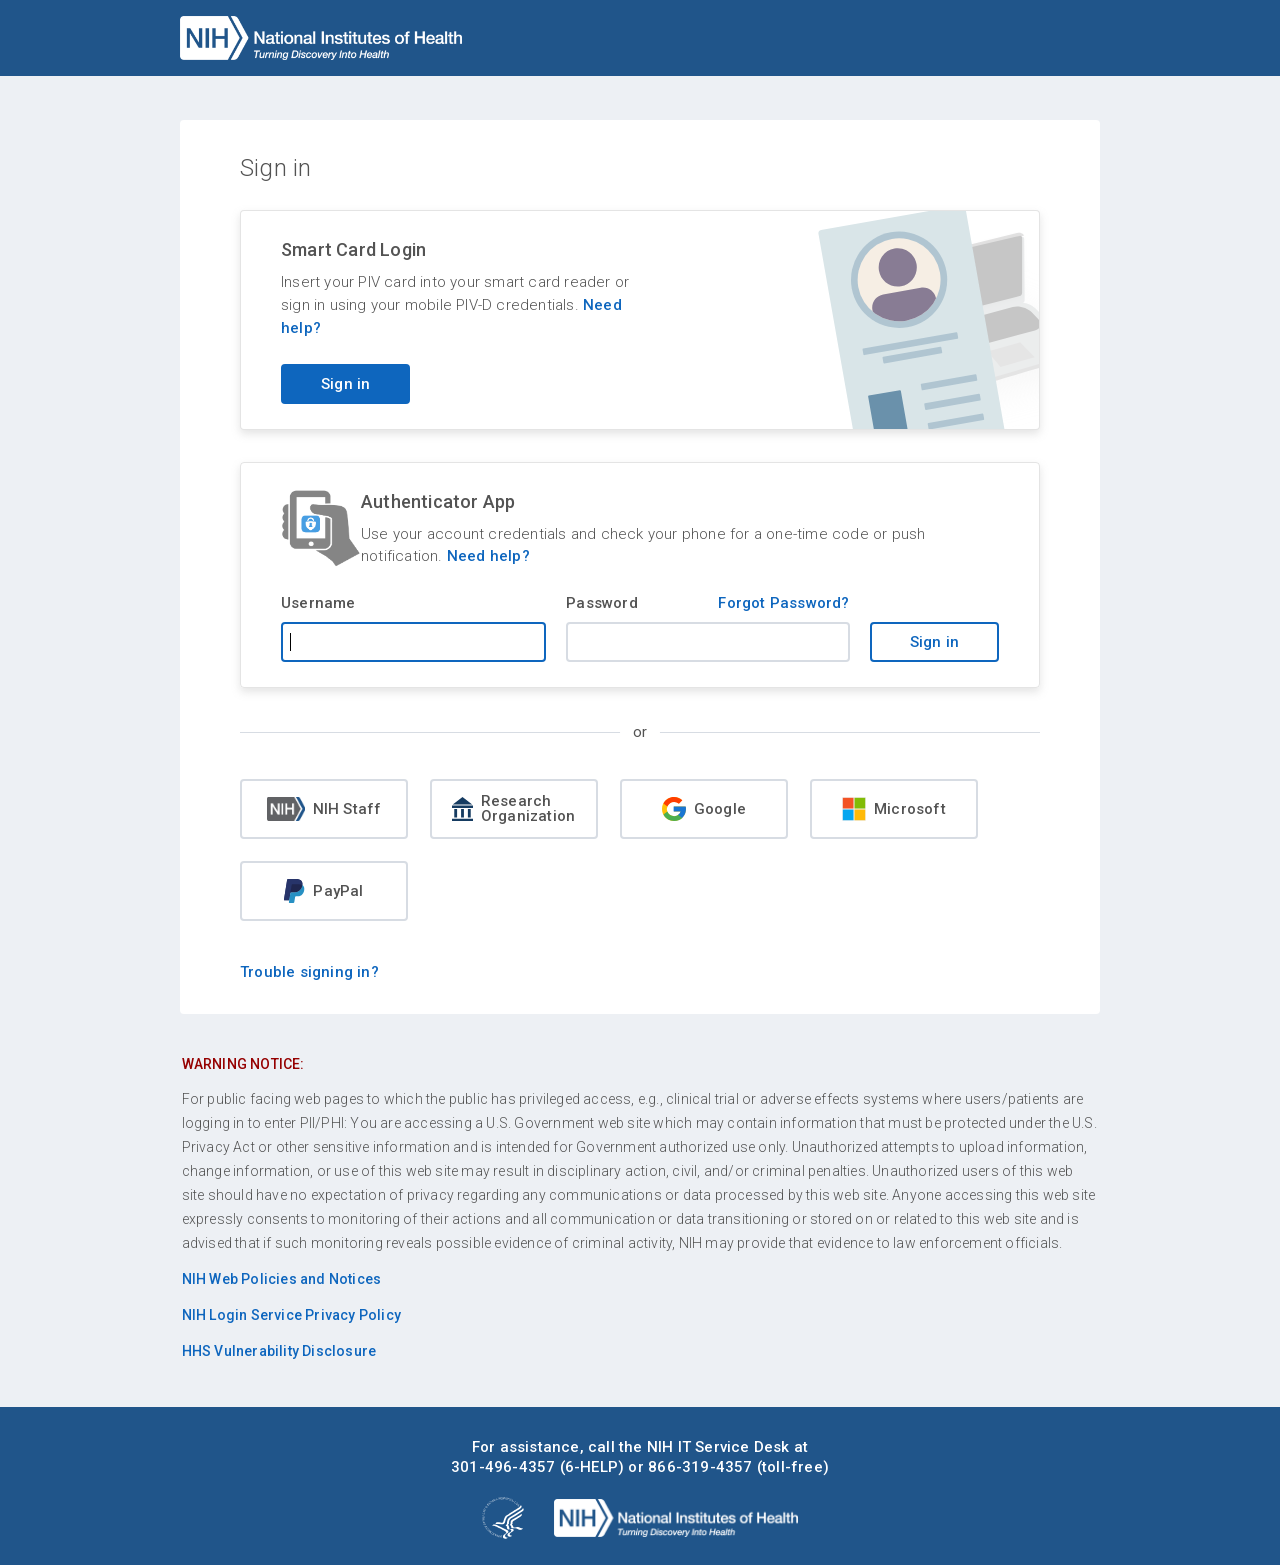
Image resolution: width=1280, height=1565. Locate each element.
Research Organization (513, 808)
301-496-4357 (503, 1467)
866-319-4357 (700, 1467)
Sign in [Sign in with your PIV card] (345, 384)
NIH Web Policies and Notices (282, 1279)
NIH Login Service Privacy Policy (291, 1315)
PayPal (323, 891)
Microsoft (894, 809)
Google (704, 809)
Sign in (934, 642)
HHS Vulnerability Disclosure (279, 1351)
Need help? (488, 556)
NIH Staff (324, 809)
